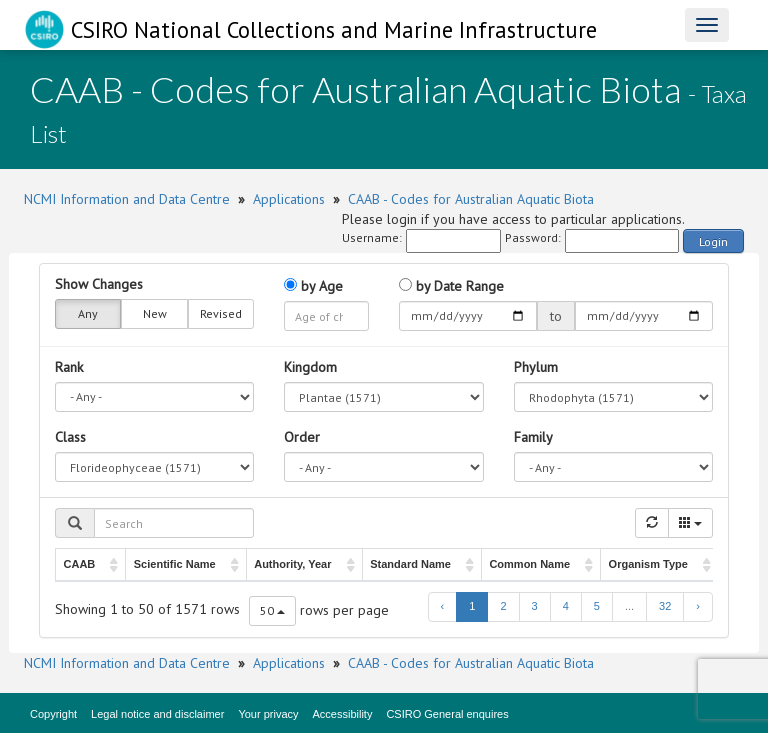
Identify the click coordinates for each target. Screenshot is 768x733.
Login (713, 241)
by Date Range (451, 286)
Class (70, 437)
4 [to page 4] (566, 606)
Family (533, 437)
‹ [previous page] (443, 606)
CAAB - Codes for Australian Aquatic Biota (471, 199)
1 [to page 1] (472, 606)
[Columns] (690, 523)
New (155, 314)
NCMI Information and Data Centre (127, 199)
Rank (69, 367)
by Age (313, 286)
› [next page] (698, 606)
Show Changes (99, 284)
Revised (221, 314)
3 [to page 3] (535, 606)
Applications (289, 199)
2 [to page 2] (503, 606)
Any (88, 314)
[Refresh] (652, 523)
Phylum (536, 367)
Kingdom (310, 367)
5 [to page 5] (597, 606)
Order (302, 437)
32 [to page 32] (665, 606)
